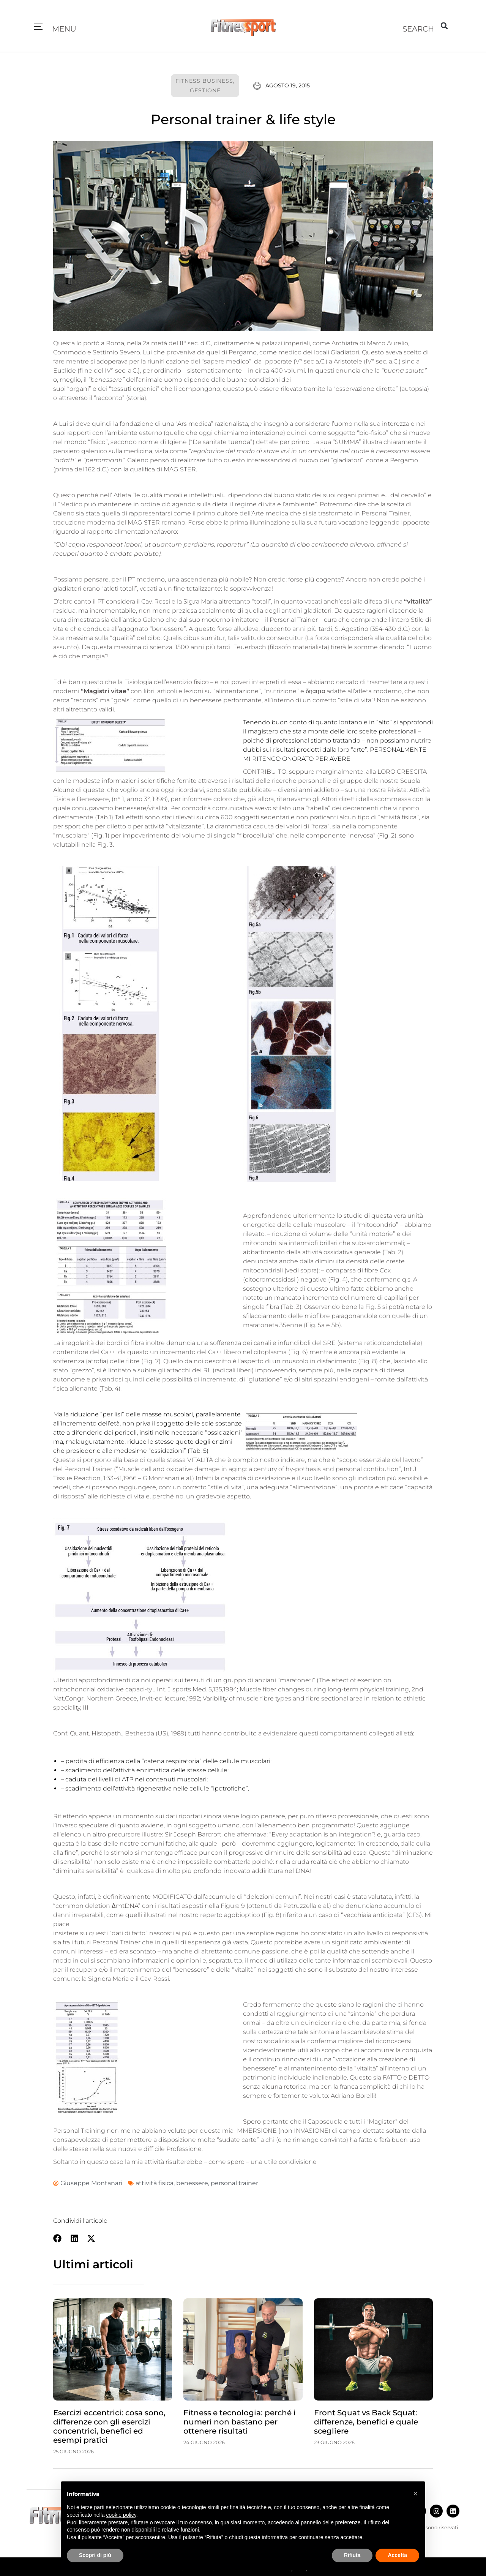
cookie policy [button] (121, 2515)
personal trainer (234, 2183)
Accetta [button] (397, 2555)
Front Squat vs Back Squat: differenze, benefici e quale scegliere (366, 2421)
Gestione (205, 90)
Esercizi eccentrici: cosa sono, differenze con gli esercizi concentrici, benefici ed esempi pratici (109, 2426)
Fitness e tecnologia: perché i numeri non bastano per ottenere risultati (239, 2421)
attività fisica (155, 2183)
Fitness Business (204, 80)
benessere (192, 2183)
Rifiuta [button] (352, 2555)
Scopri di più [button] (95, 2555)
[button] (38, 27)
